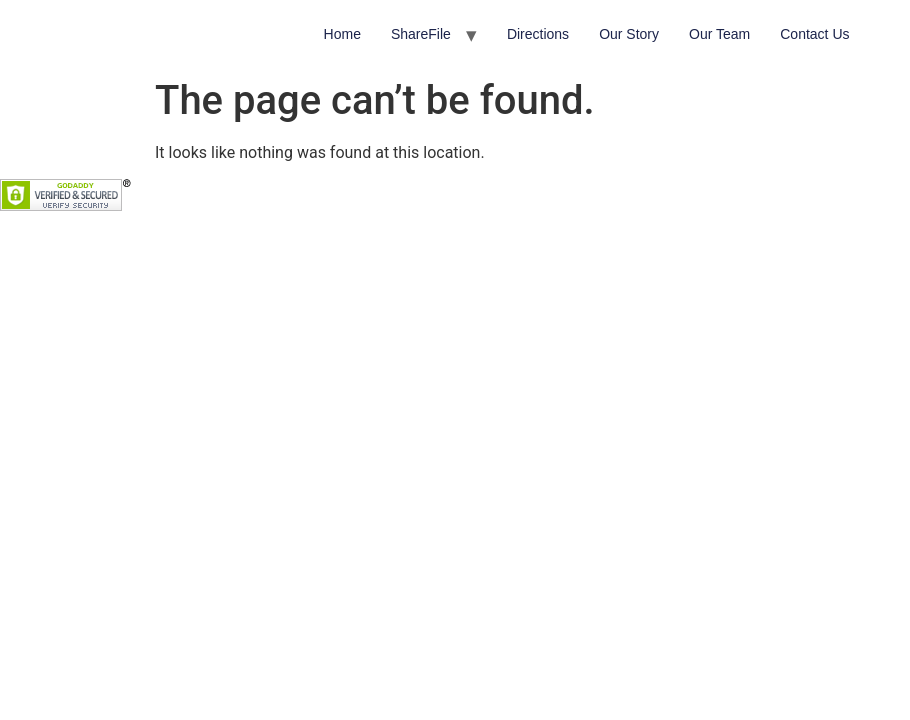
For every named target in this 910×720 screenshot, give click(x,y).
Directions (538, 34)
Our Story (629, 34)
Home (342, 34)
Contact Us (814, 34)
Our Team (719, 34)
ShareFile (421, 34)
